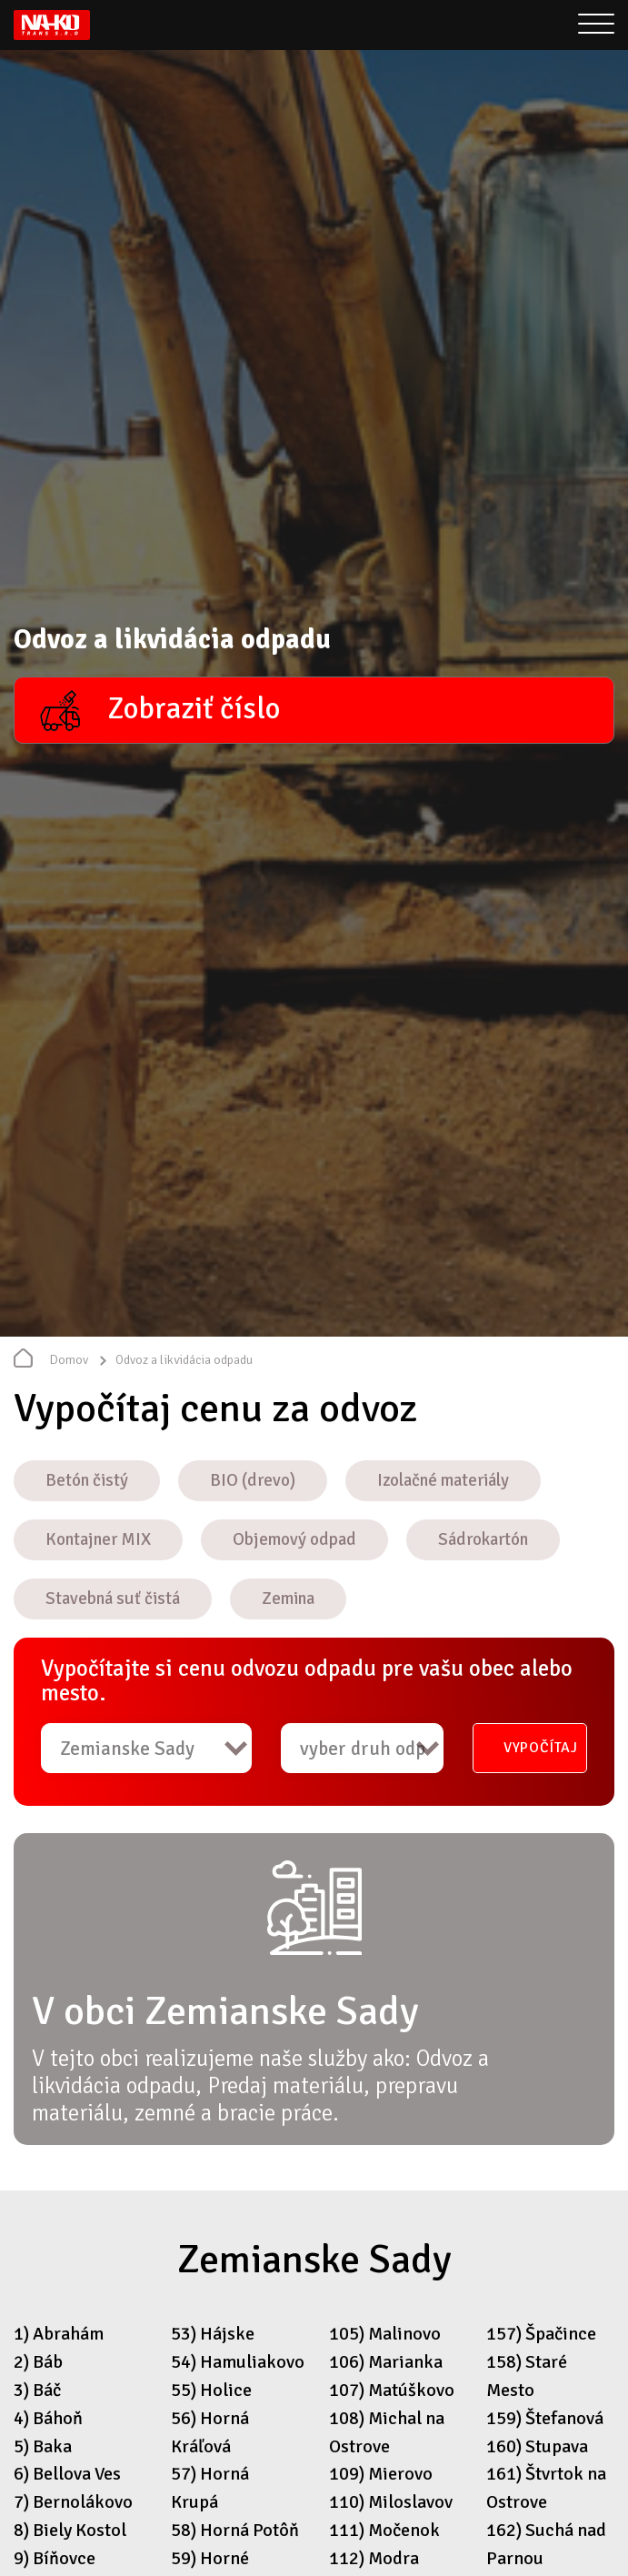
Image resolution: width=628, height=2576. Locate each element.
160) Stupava (537, 2446)
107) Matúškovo (391, 2390)
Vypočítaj (540, 1748)
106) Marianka (386, 2361)
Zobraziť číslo (193, 708)
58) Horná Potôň (235, 2530)
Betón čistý (86, 1480)
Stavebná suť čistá (112, 1598)
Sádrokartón (483, 1539)
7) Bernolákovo (73, 2502)
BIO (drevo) (252, 1480)
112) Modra (374, 2558)
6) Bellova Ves (67, 2473)
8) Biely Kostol (70, 2530)
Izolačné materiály (443, 1480)
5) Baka (43, 2446)
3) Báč (37, 2390)
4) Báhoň (48, 2418)
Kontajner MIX (98, 1539)
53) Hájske (212, 2333)
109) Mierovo (381, 2473)
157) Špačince (541, 2333)
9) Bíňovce (54, 2558)
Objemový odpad (294, 1539)
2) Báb (38, 2361)
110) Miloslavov (391, 2502)
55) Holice (211, 2390)
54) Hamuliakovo (237, 2361)
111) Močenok (384, 2530)
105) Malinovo (385, 2333)
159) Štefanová (544, 2418)
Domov (69, 1360)
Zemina (288, 1598)
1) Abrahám (59, 2333)
